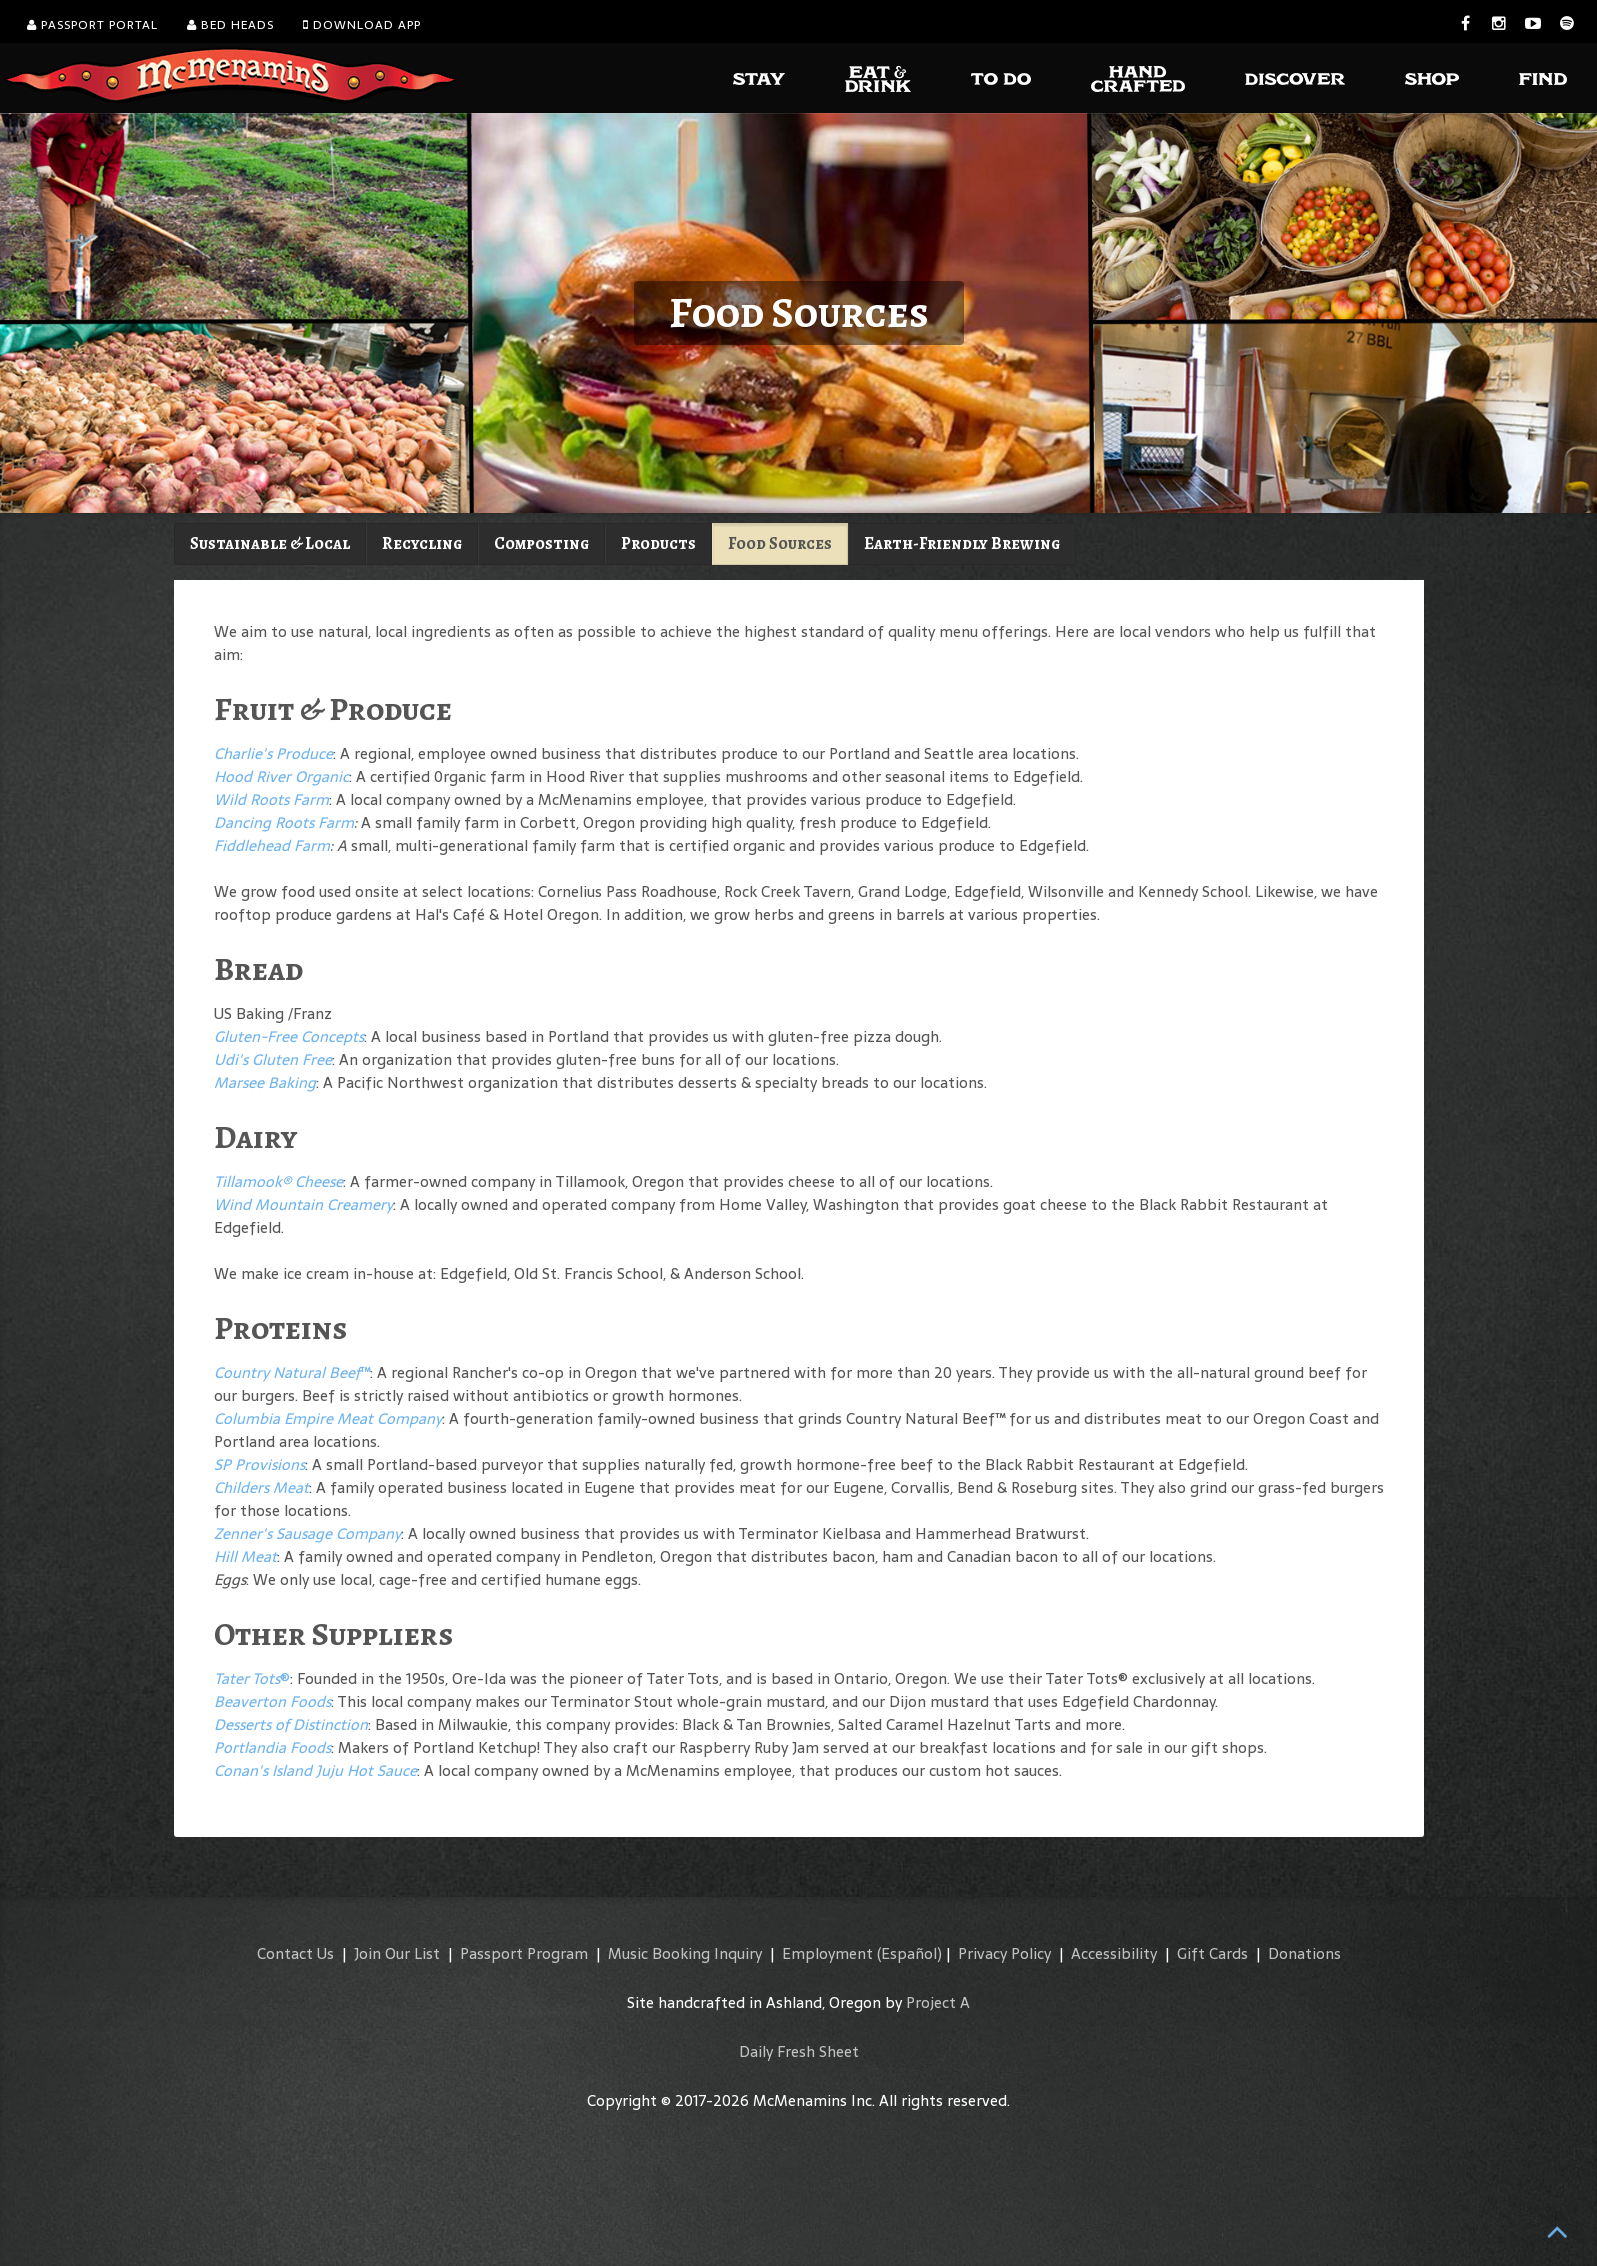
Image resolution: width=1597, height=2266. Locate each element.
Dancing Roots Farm (284, 822)
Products (658, 543)
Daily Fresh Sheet (799, 2051)
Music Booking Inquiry (685, 1953)
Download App (362, 25)
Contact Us (295, 1953)
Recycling (422, 543)
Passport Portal (92, 25)
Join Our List (397, 1953)
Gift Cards (1212, 1953)
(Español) (909, 1953)
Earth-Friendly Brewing (962, 543)
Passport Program (524, 1953)
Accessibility (1114, 1953)
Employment (827, 1953)
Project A (938, 2002)
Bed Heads (230, 25)
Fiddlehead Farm (272, 845)
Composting (541, 543)
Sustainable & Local (270, 543)
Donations (1304, 1953)
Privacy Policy (1004, 1953)
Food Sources (780, 543)
